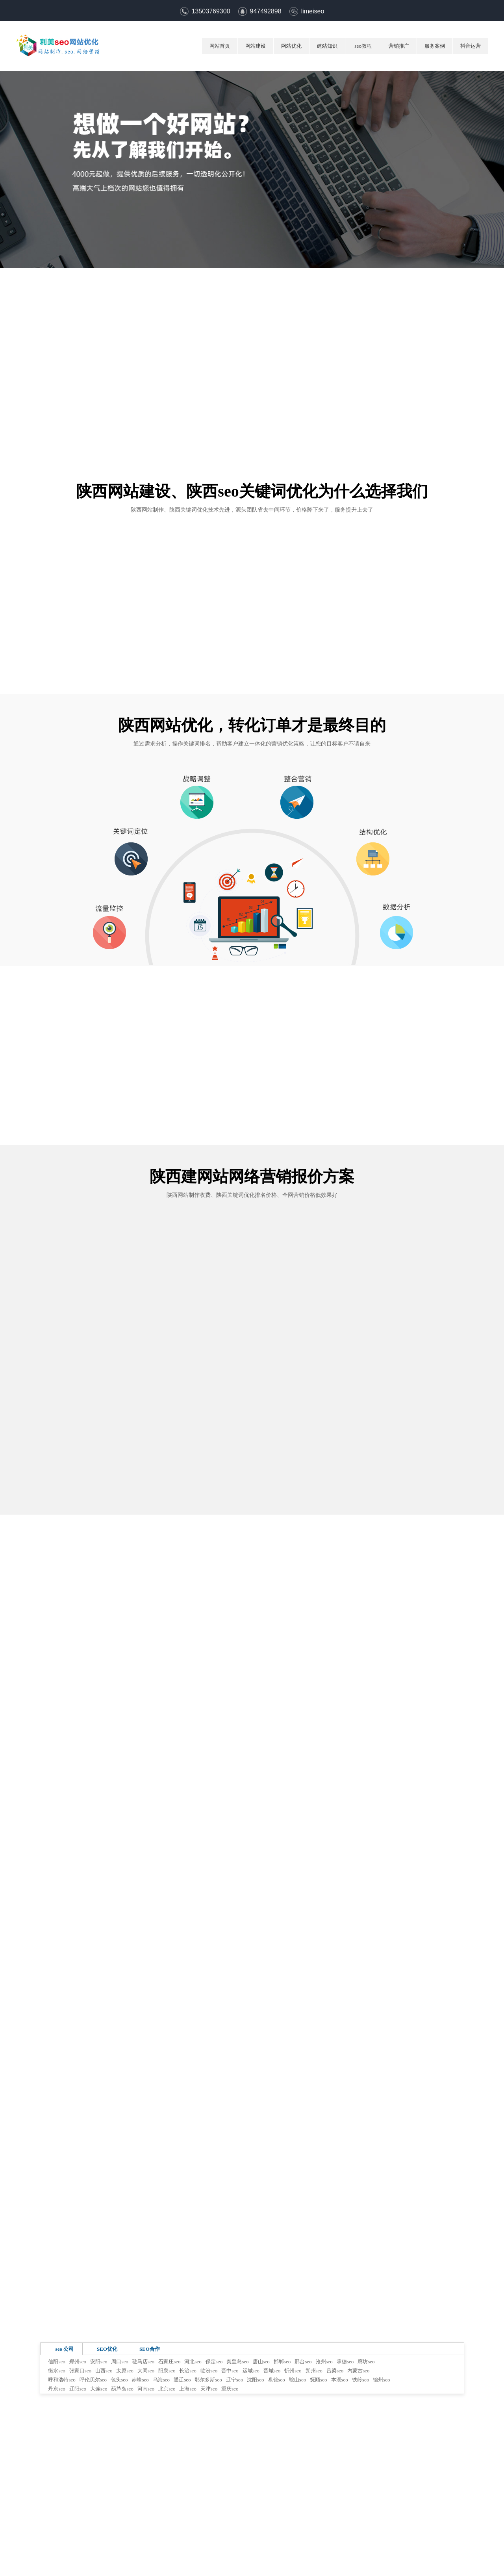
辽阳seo (77, 2389)
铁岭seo (360, 2380)
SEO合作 (149, 2349)
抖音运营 (470, 46)
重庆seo (229, 2389)
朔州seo (314, 2371)
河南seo (145, 2389)
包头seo (119, 2380)
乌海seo (161, 2380)
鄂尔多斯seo (208, 2380)
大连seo (98, 2389)
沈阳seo (255, 2380)
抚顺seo (318, 2380)
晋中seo (229, 2371)
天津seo (208, 2389)
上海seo (187, 2389)
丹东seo (56, 2389)
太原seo (124, 2371)
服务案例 (434, 46)
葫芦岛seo (122, 2389)
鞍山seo (297, 2380)
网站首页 (219, 46)
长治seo (187, 2371)
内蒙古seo (358, 2371)
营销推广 (399, 46)
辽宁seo (234, 2380)
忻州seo (292, 2371)
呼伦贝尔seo (93, 2380)
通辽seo (182, 2380)
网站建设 (255, 46)
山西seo (103, 2371)
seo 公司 (65, 2349)
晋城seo (271, 2371)
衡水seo (56, 2371)
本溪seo (339, 2380)
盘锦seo (276, 2380)
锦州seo (381, 2380)
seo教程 (362, 46)
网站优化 (291, 46)
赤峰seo (140, 2380)
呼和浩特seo (61, 2380)
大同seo (145, 2371)
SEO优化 (107, 2349)
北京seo (166, 2389)
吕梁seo (334, 2371)
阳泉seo (166, 2371)
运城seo (251, 2371)
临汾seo (208, 2371)
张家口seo (80, 2371)
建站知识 (327, 46)
